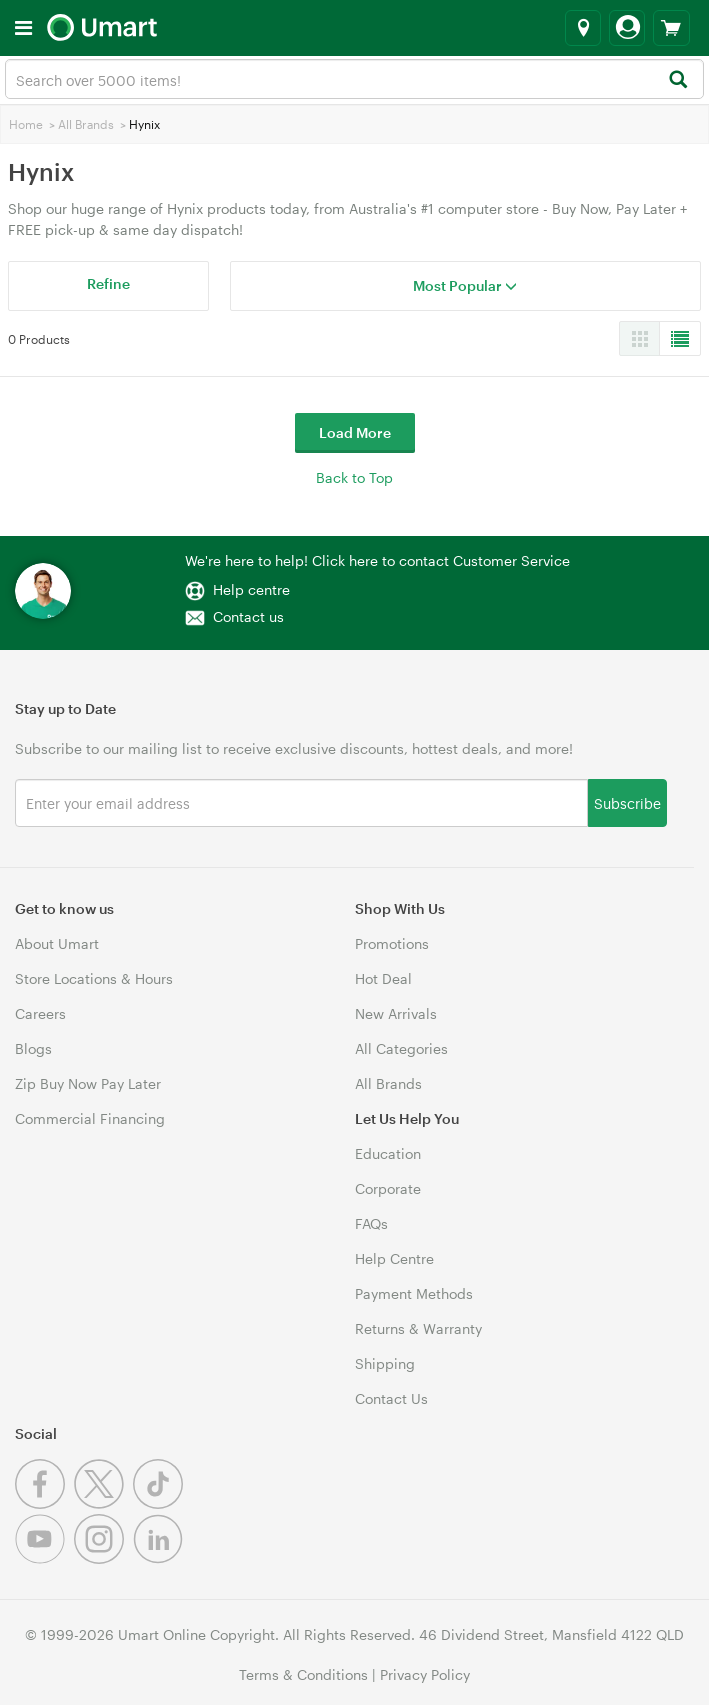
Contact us (248, 616)
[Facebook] (44, 1503)
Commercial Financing (90, 1118)
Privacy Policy (425, 1674)
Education (388, 1153)
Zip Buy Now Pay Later (88, 1083)
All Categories (401, 1048)
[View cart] (671, 28)
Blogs (33, 1048)
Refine (108, 283)
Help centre (251, 589)
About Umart (57, 943)
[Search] (677, 80)
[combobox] (354, 79)
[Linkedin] (160, 1558)
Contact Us (391, 1398)
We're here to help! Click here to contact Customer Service (377, 560)
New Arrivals (396, 1013)
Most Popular (465, 285)
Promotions (392, 943)
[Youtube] (44, 1558)
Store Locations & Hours (94, 978)
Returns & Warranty (418, 1328)
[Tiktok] (160, 1503)
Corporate (388, 1188)
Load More (355, 432)
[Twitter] (103, 1503)
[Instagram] (103, 1558)
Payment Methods (414, 1293)
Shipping (385, 1363)
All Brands (86, 124)
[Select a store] (583, 28)
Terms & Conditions (303, 1674)
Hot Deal (383, 978)
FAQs (371, 1223)
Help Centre (394, 1258)
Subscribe (627, 802)
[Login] (627, 28)
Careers (40, 1013)
